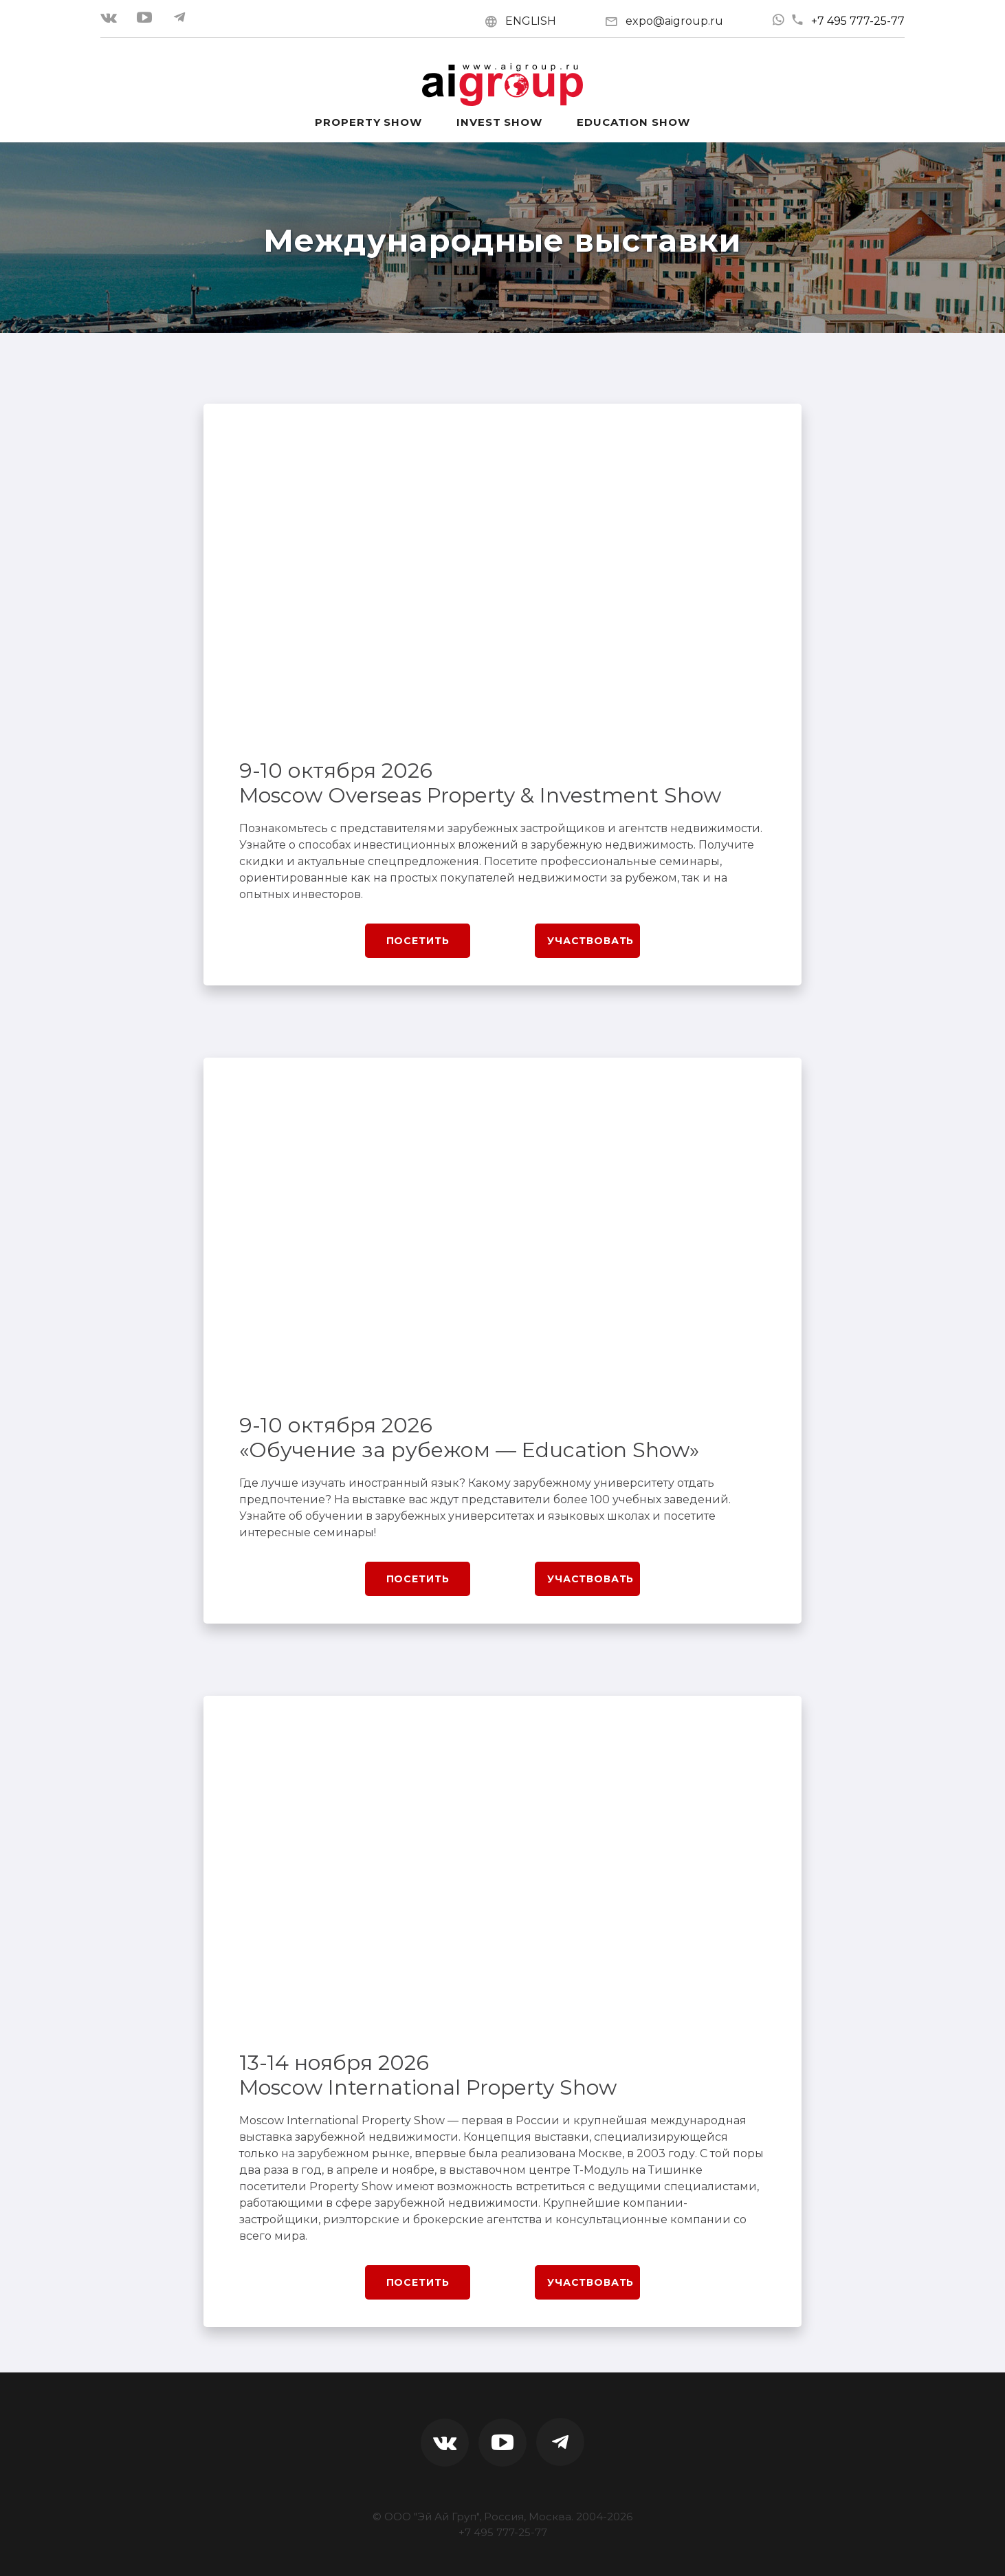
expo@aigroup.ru (674, 21)
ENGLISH (530, 21)
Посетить (418, 941)
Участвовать (590, 941)
